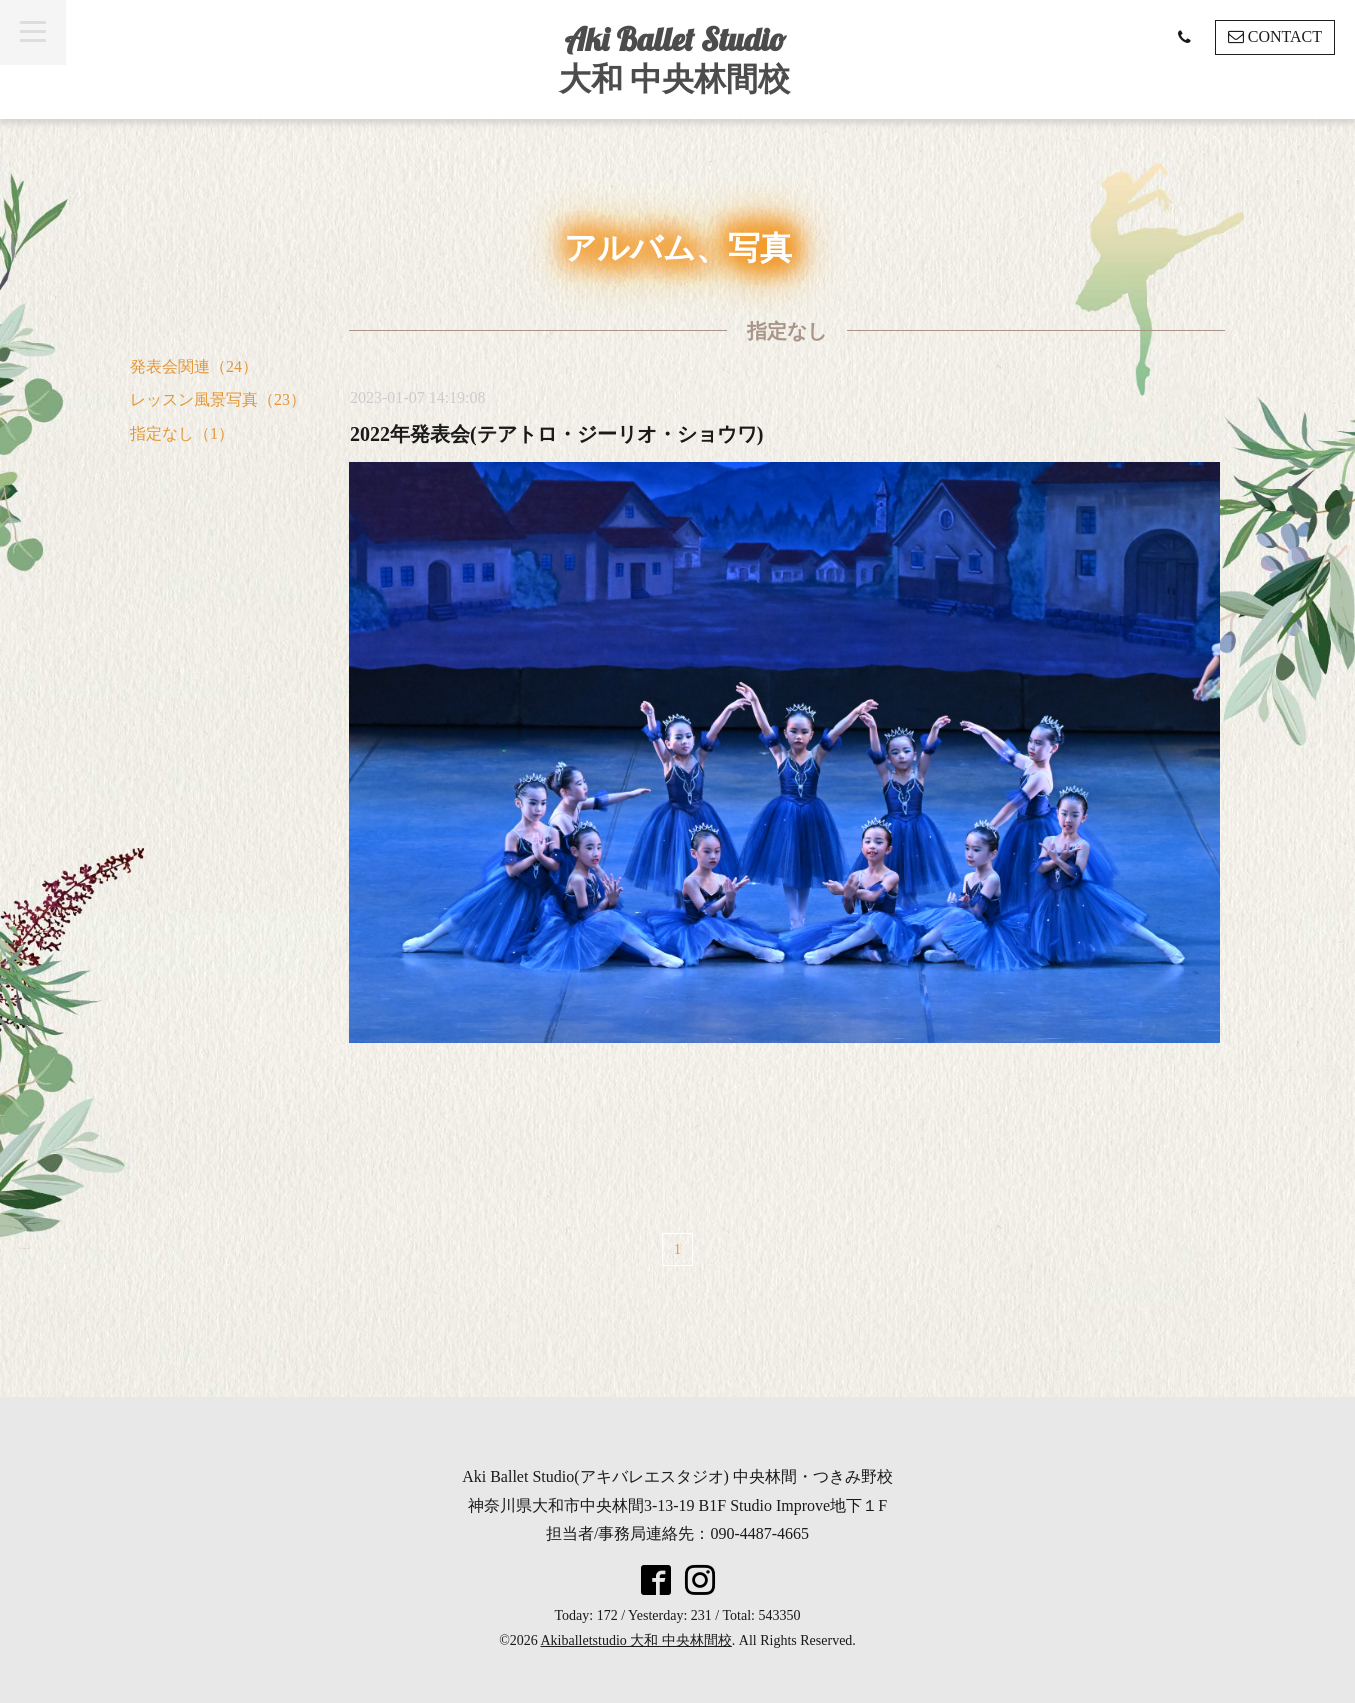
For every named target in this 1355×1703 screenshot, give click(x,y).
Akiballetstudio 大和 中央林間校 (636, 1640)
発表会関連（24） (194, 366)
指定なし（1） (182, 433)
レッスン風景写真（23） (218, 399)
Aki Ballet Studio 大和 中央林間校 (674, 58)
